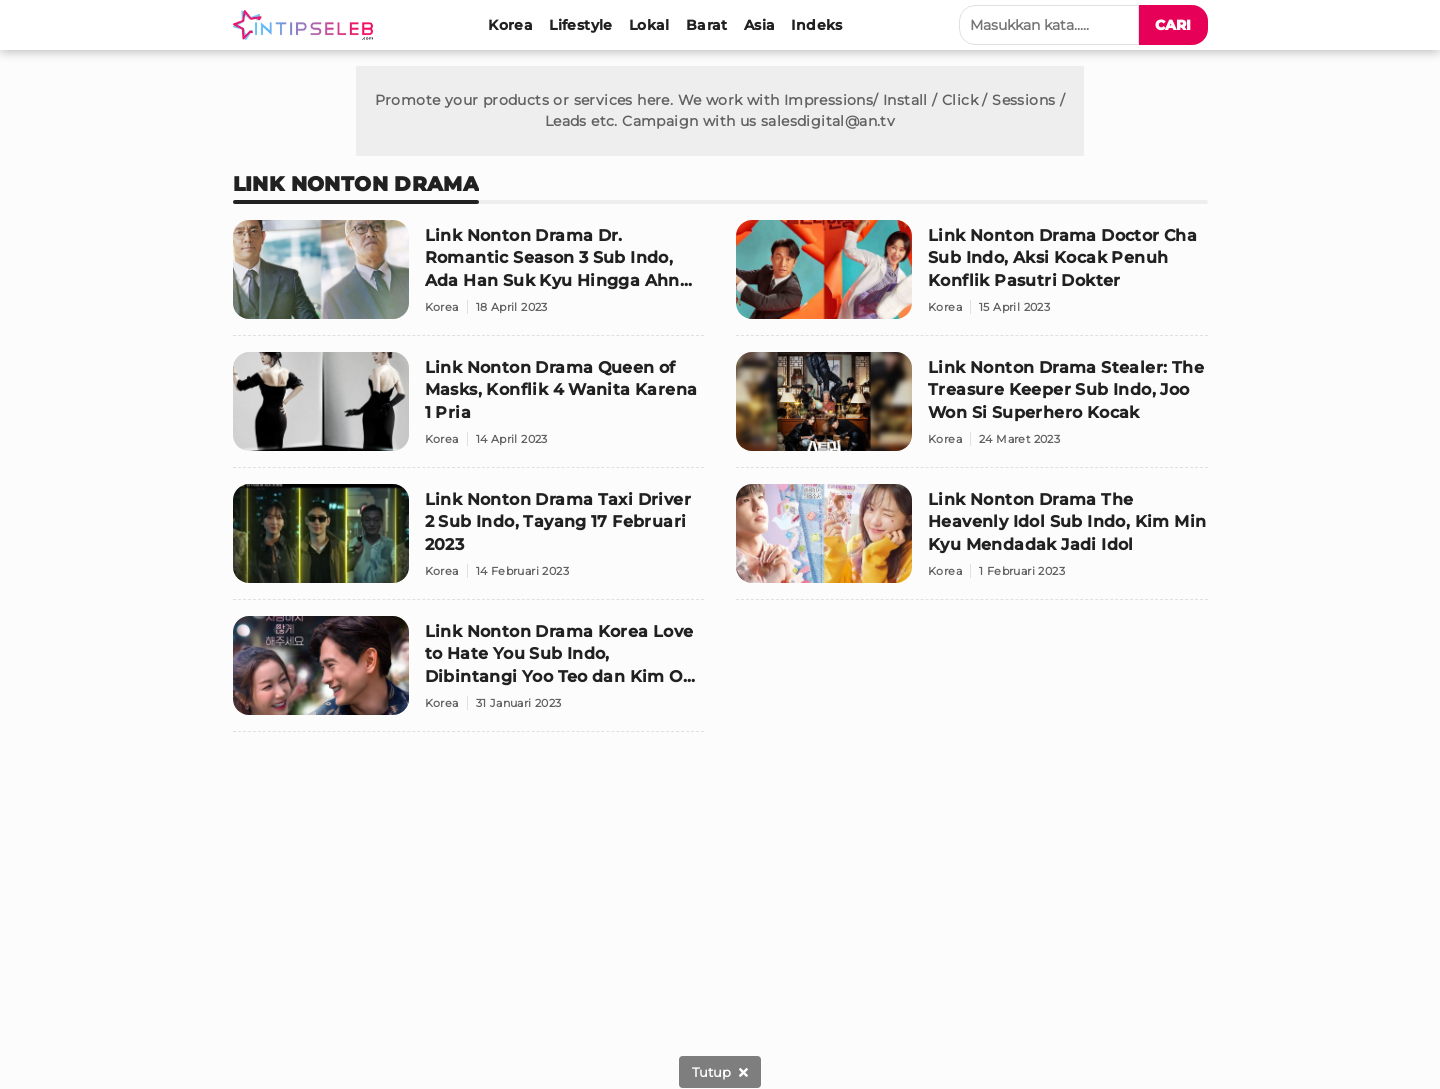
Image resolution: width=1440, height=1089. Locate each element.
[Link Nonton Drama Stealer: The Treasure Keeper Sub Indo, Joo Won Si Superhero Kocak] (972, 410)
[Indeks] (816, 25)
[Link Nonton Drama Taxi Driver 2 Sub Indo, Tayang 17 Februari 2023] (469, 542)
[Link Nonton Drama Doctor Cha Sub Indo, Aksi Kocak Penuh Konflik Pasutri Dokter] (972, 278)
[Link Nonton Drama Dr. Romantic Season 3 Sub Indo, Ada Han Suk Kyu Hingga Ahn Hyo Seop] (469, 278)
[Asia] (760, 25)
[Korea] (510, 25)
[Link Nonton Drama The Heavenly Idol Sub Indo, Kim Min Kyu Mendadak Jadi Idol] (972, 542)
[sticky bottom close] (720, 1072)
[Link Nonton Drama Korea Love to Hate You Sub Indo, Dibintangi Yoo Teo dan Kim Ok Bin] (469, 674)
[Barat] (707, 25)
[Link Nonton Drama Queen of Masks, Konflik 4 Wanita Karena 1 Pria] (469, 410)
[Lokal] (649, 25)
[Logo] (307, 25)
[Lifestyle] (581, 25)
